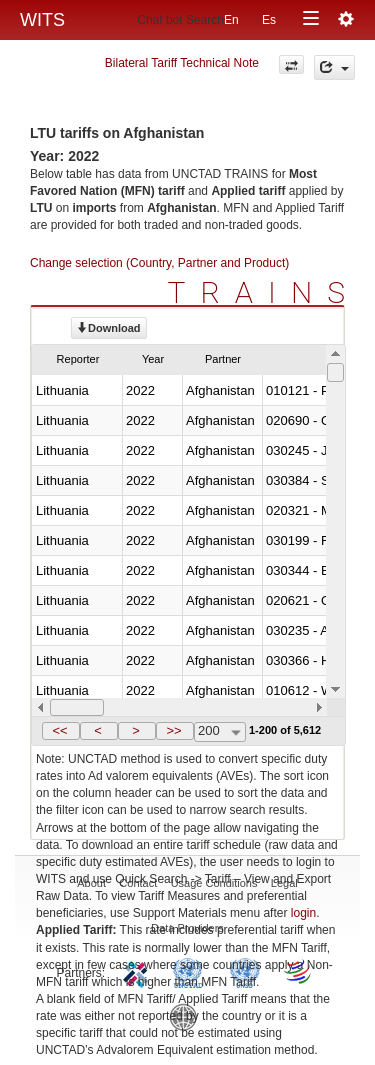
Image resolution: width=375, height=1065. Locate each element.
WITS (42, 20)
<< (59, 730)
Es (269, 20)
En (231, 20)
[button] (61, 731)
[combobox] (220, 732)
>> (173, 730)
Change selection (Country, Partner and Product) (159, 263)
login (303, 913)
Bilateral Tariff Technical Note (182, 63)
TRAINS (264, 292)
